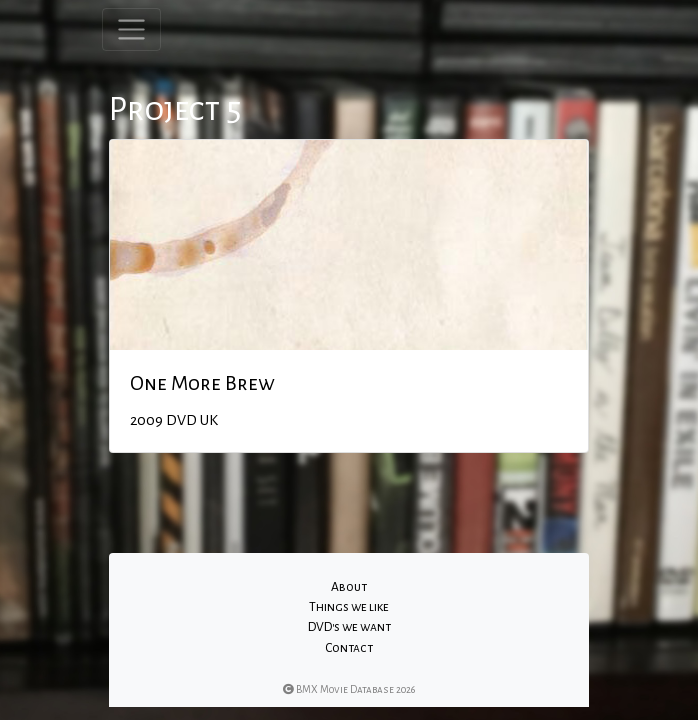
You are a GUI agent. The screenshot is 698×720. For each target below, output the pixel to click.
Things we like (349, 607)
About (349, 587)
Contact (349, 648)
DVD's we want (349, 627)
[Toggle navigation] (131, 29)
